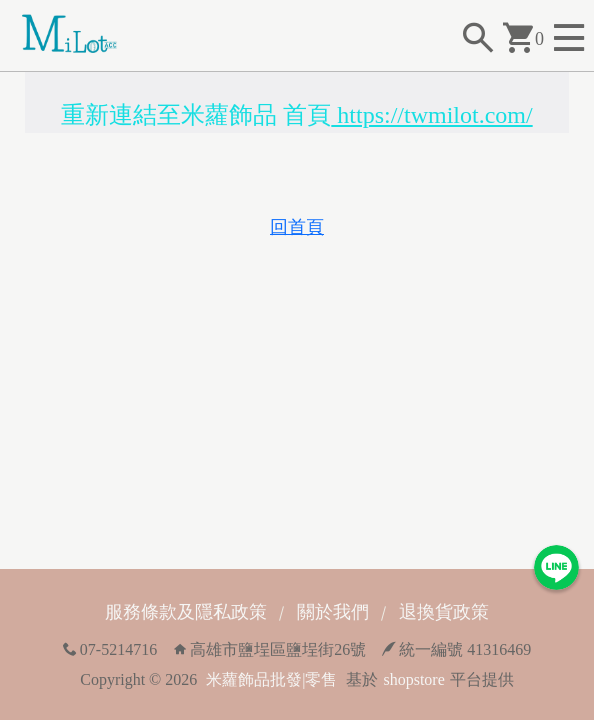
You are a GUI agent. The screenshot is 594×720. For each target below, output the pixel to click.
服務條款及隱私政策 (186, 612)
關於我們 (333, 612)
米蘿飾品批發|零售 (271, 679)
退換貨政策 (444, 612)
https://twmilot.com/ (431, 115)
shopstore (413, 679)
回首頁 (297, 227)
